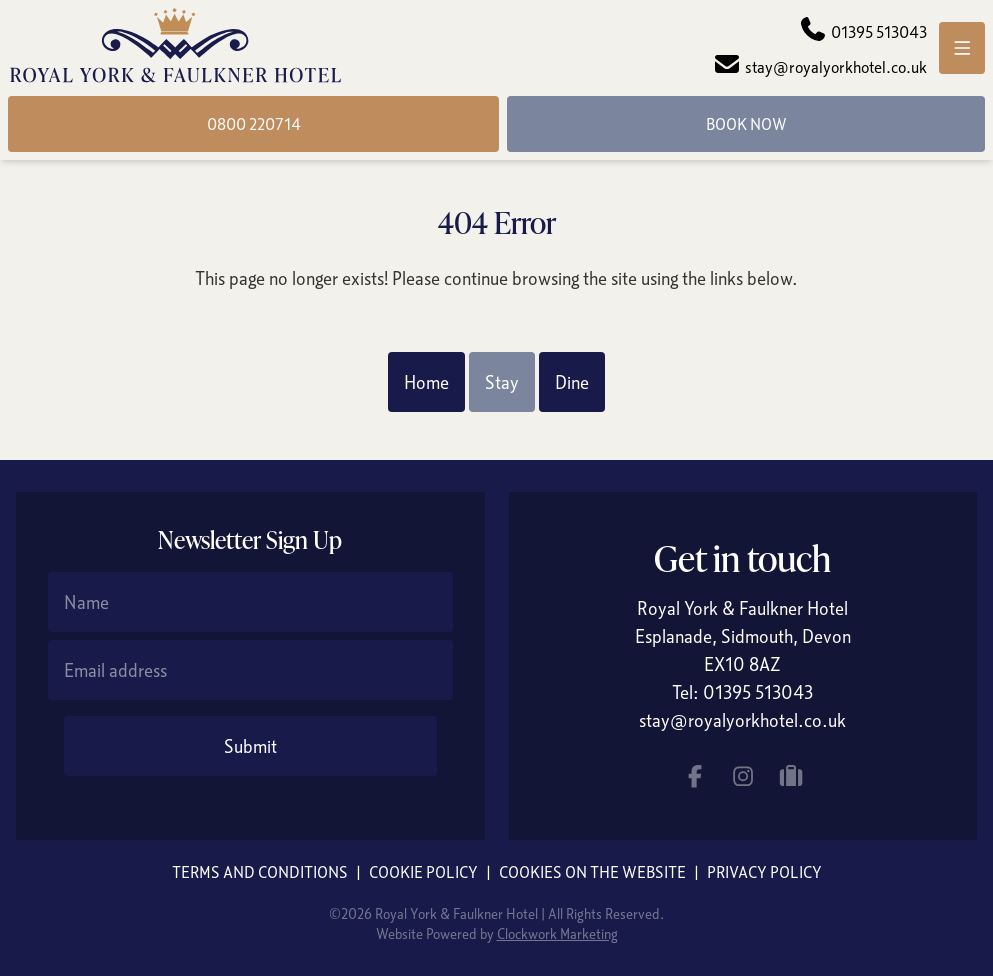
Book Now (746, 124)
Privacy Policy (764, 872)
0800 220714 (254, 124)
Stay (502, 382)
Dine (572, 382)
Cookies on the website (592, 872)
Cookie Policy (423, 872)
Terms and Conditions (260, 872)
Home (426, 382)
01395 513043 (758, 692)
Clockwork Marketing (557, 933)
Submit (250, 746)
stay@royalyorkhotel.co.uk (742, 720)
